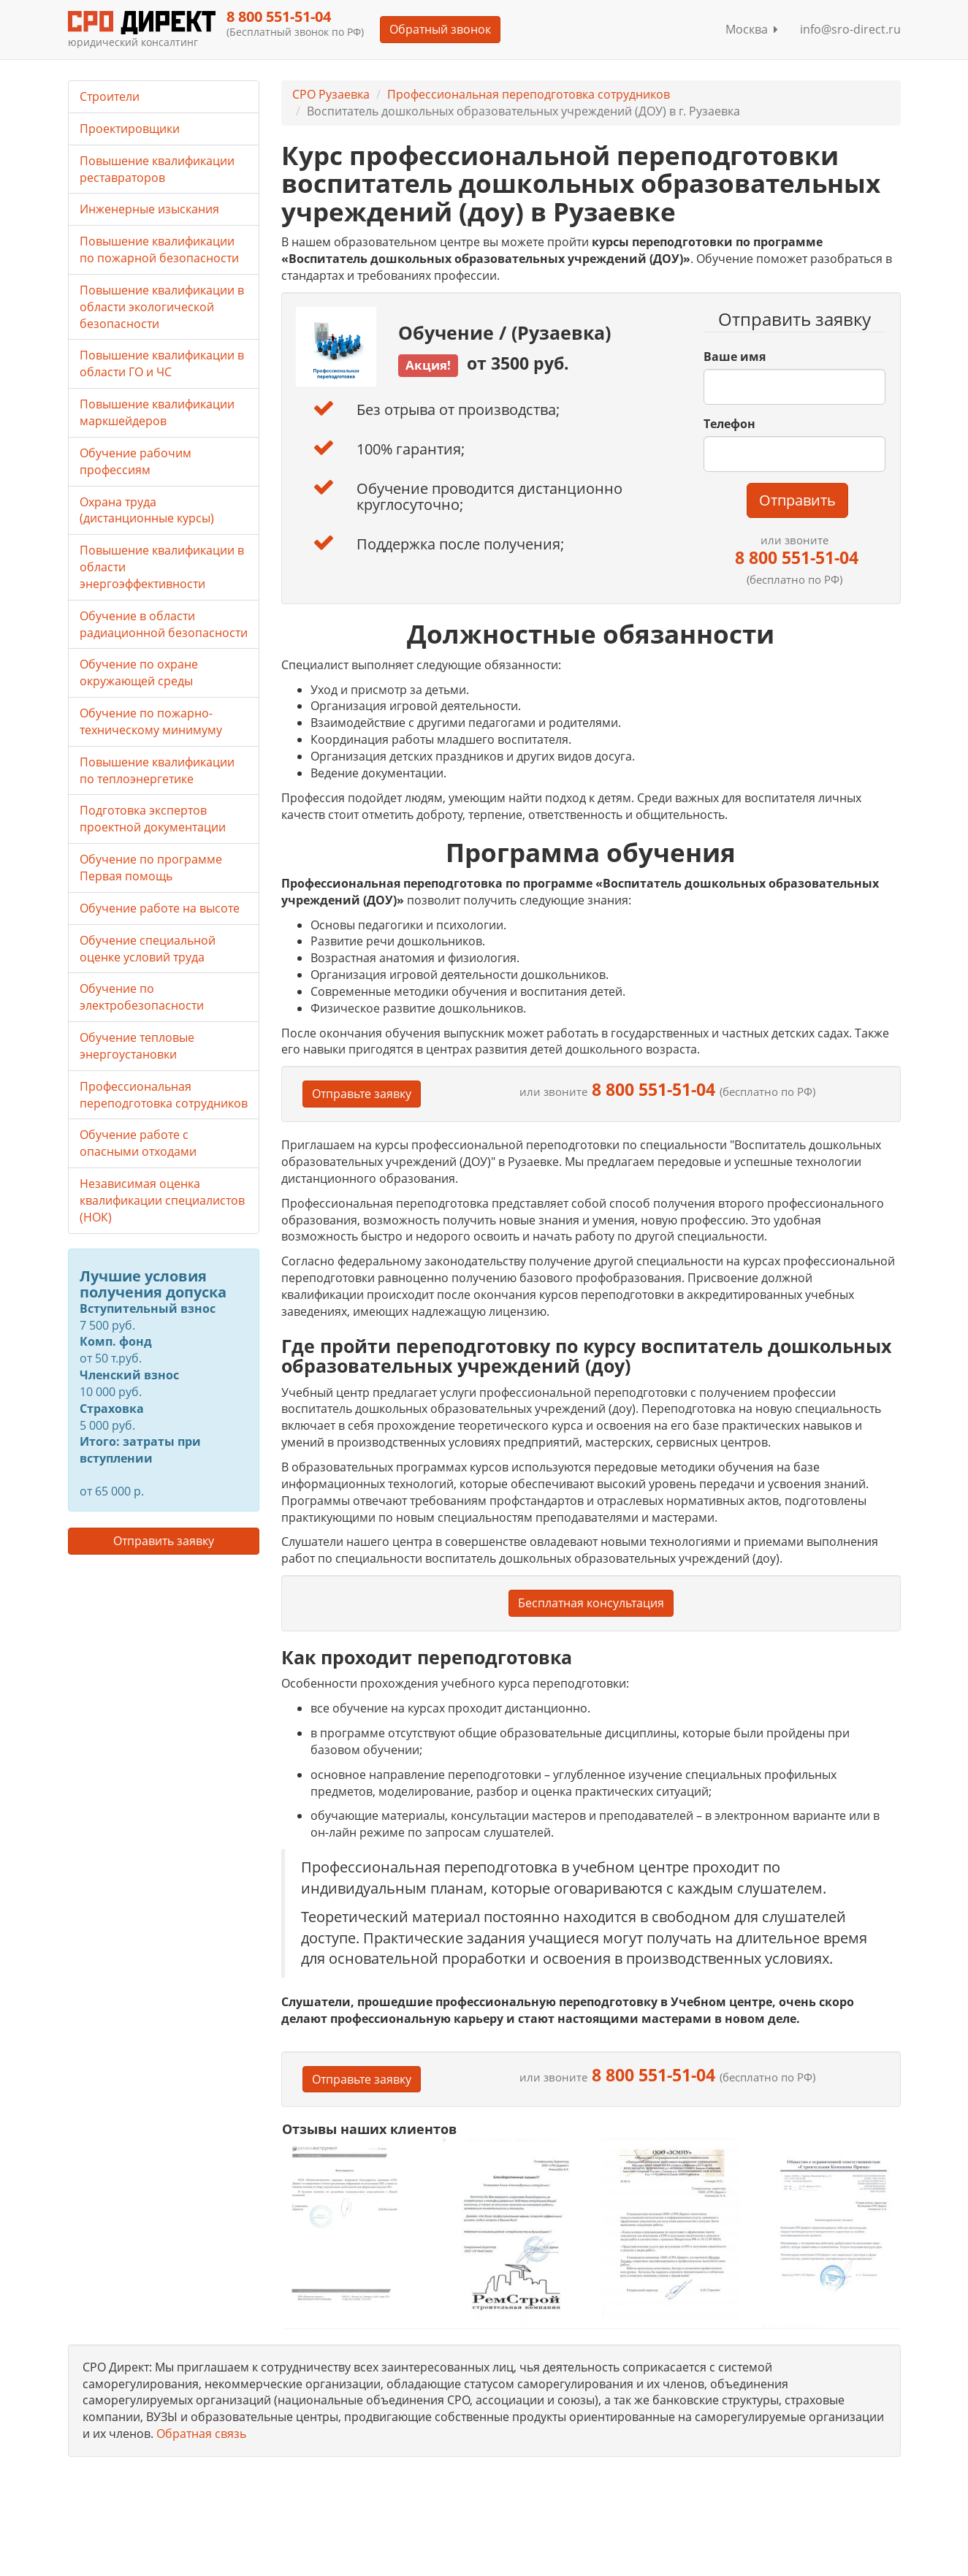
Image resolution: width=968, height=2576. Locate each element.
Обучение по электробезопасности (142, 996)
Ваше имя (735, 356)
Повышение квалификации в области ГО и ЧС (162, 363)
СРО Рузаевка (331, 94)
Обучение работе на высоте (160, 908)
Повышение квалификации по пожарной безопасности (159, 249)
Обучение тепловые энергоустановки (137, 1045)
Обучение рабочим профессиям (135, 461)
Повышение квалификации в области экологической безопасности (162, 307)
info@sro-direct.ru (850, 29)
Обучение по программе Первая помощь (151, 867)
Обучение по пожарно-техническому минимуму (151, 721)
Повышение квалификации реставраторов (157, 169)
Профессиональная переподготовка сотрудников (528, 94)
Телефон (729, 424)
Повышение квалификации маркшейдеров (157, 412)
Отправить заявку (163, 1541)
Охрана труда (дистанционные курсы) (147, 510)
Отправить (797, 500)
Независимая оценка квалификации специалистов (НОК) (162, 1200)
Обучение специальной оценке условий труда (148, 948)
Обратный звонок (440, 29)
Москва (751, 29)
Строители (110, 96)
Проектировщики (130, 129)
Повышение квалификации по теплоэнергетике (157, 770)
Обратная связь (201, 2434)
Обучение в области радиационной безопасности (164, 624)
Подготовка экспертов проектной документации (153, 818)
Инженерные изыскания (149, 209)
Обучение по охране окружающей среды (139, 672)
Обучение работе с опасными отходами (138, 1143)
